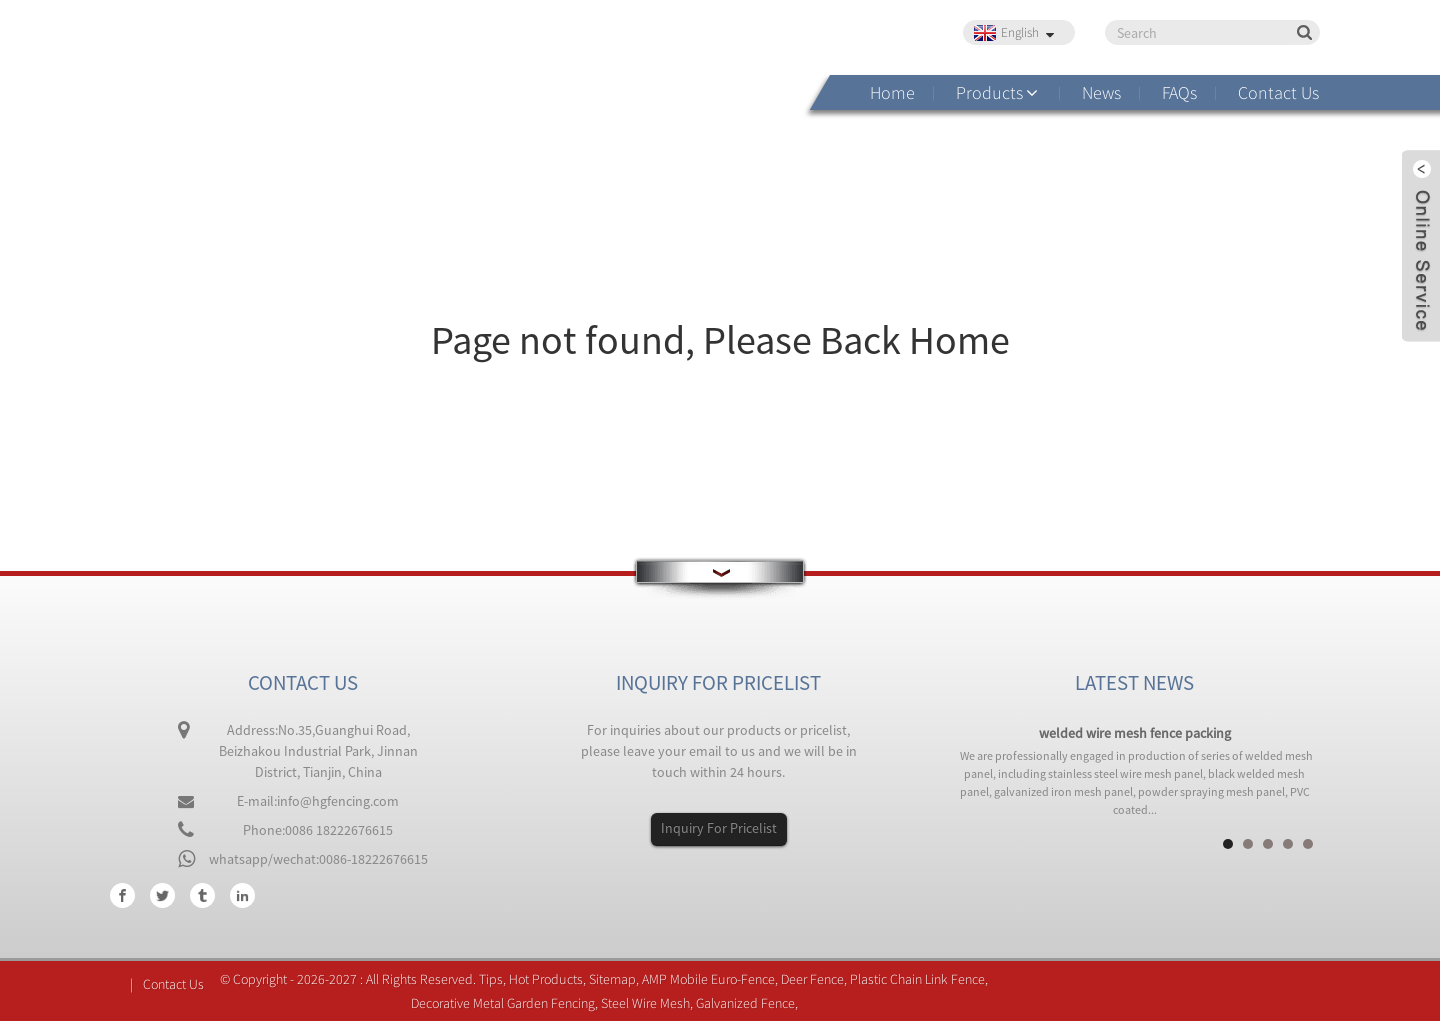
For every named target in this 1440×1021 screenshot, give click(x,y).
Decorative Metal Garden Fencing (503, 1003)
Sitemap (612, 979)
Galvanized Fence (745, 1003)
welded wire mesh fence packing (1135, 733)
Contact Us (1278, 92)
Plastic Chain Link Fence (917, 979)
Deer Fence (812, 979)
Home (892, 92)
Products (989, 92)
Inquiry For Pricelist (719, 828)
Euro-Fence (743, 979)
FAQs (1179, 92)
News (1101, 92)
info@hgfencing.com (338, 801)
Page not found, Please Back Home (720, 340)
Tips (491, 979)
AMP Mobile (675, 979)
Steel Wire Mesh (645, 1003)
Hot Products (546, 979)
